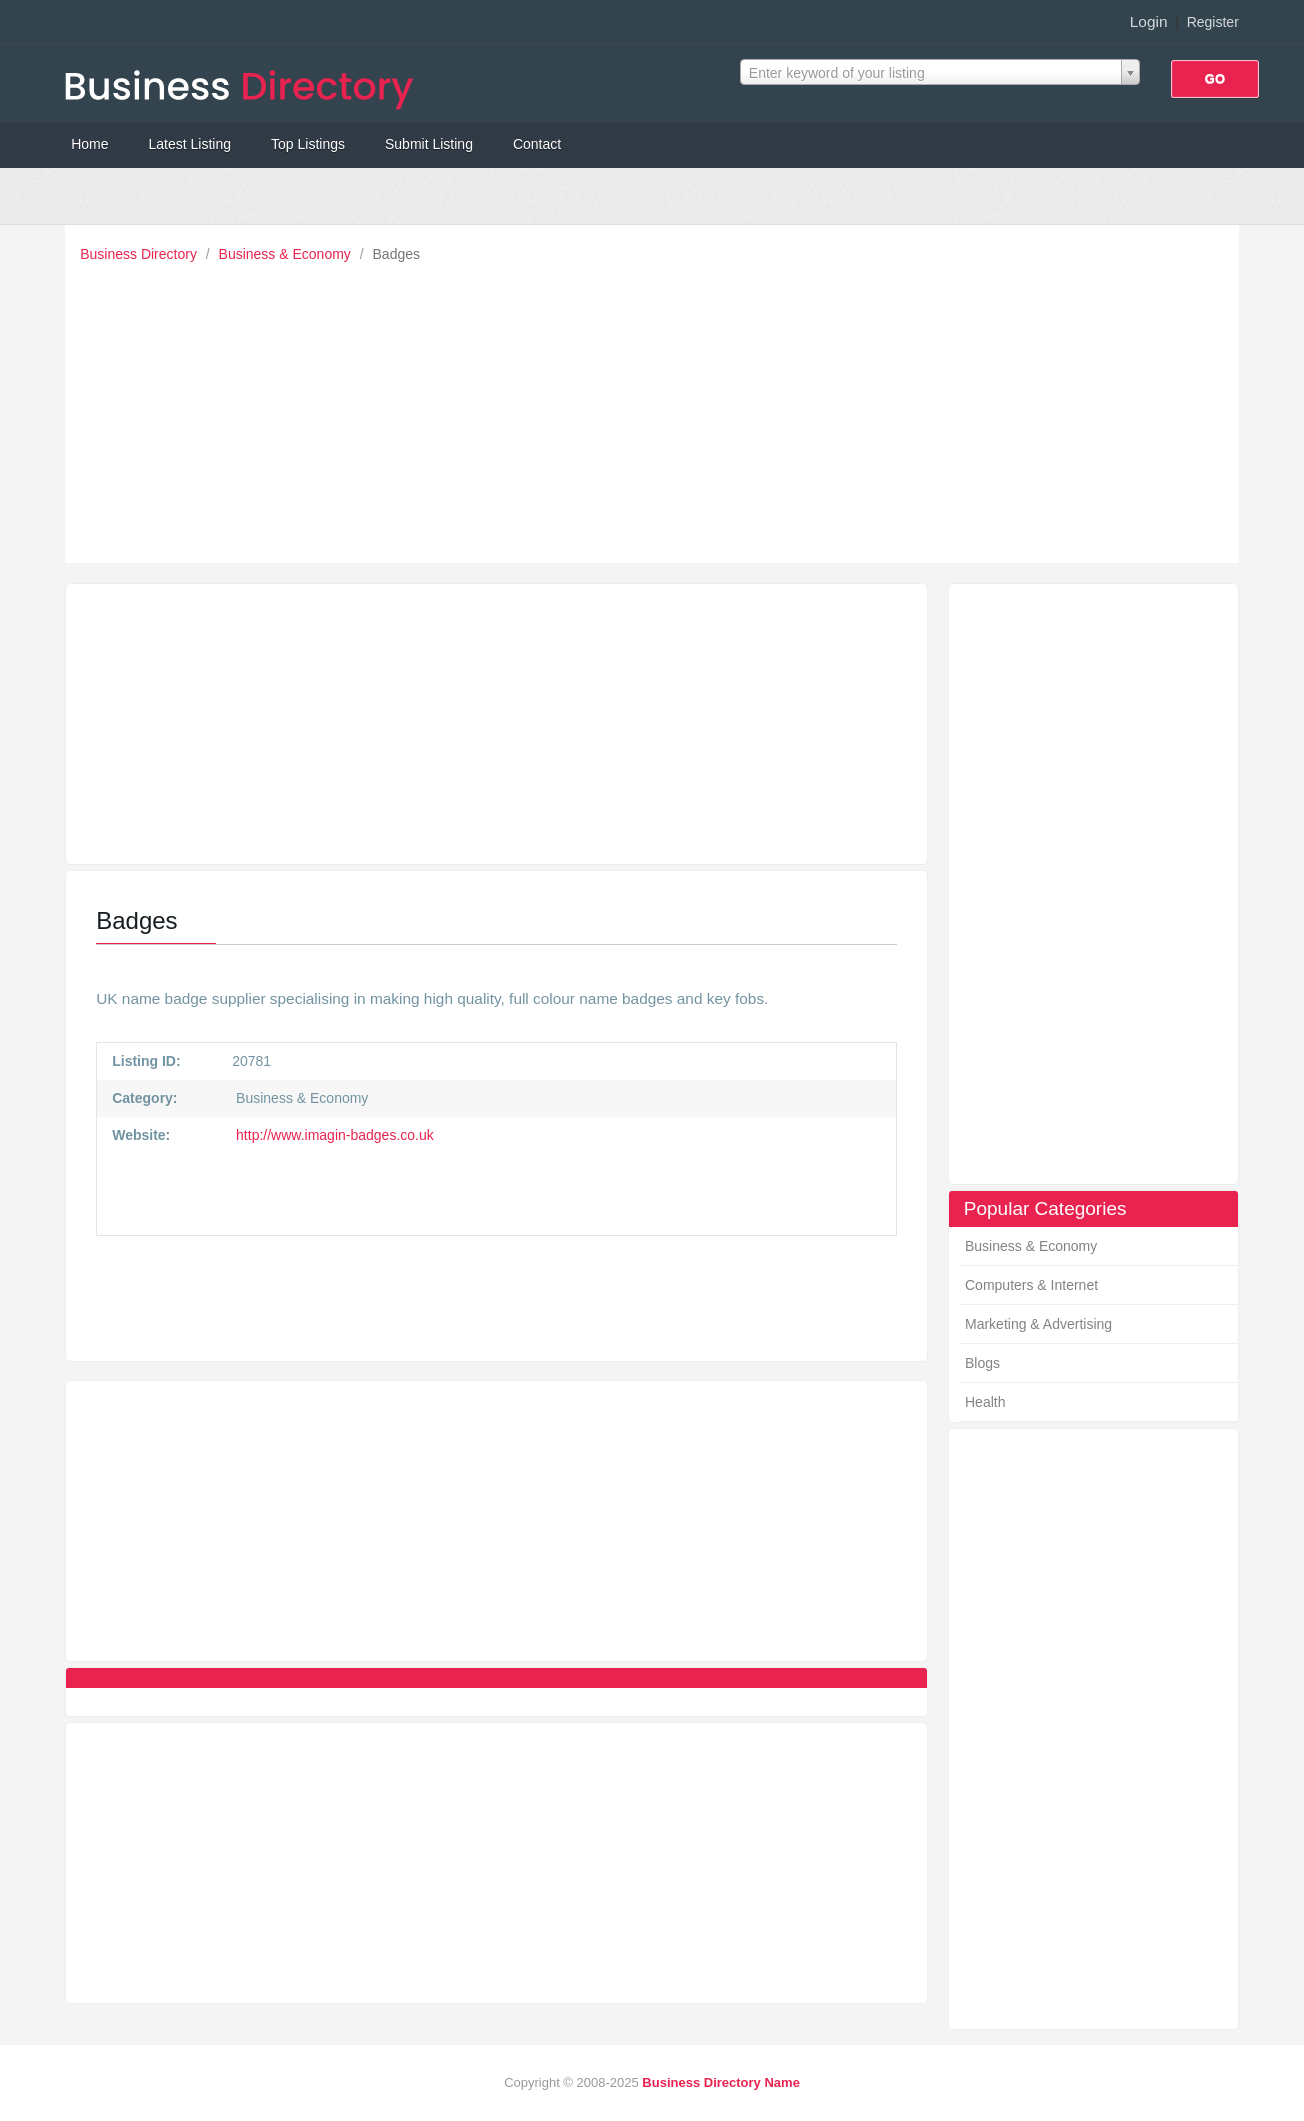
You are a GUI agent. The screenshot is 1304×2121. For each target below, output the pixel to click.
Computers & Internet (1031, 1285)
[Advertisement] (657, 408)
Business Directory (140, 254)
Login (1149, 21)
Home (89, 144)
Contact (537, 144)
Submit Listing (429, 144)
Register (1213, 22)
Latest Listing (190, 144)
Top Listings (308, 144)
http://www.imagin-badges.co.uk (333, 1135)
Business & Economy (287, 254)
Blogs (982, 1363)
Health (985, 1402)
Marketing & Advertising (1038, 1324)
